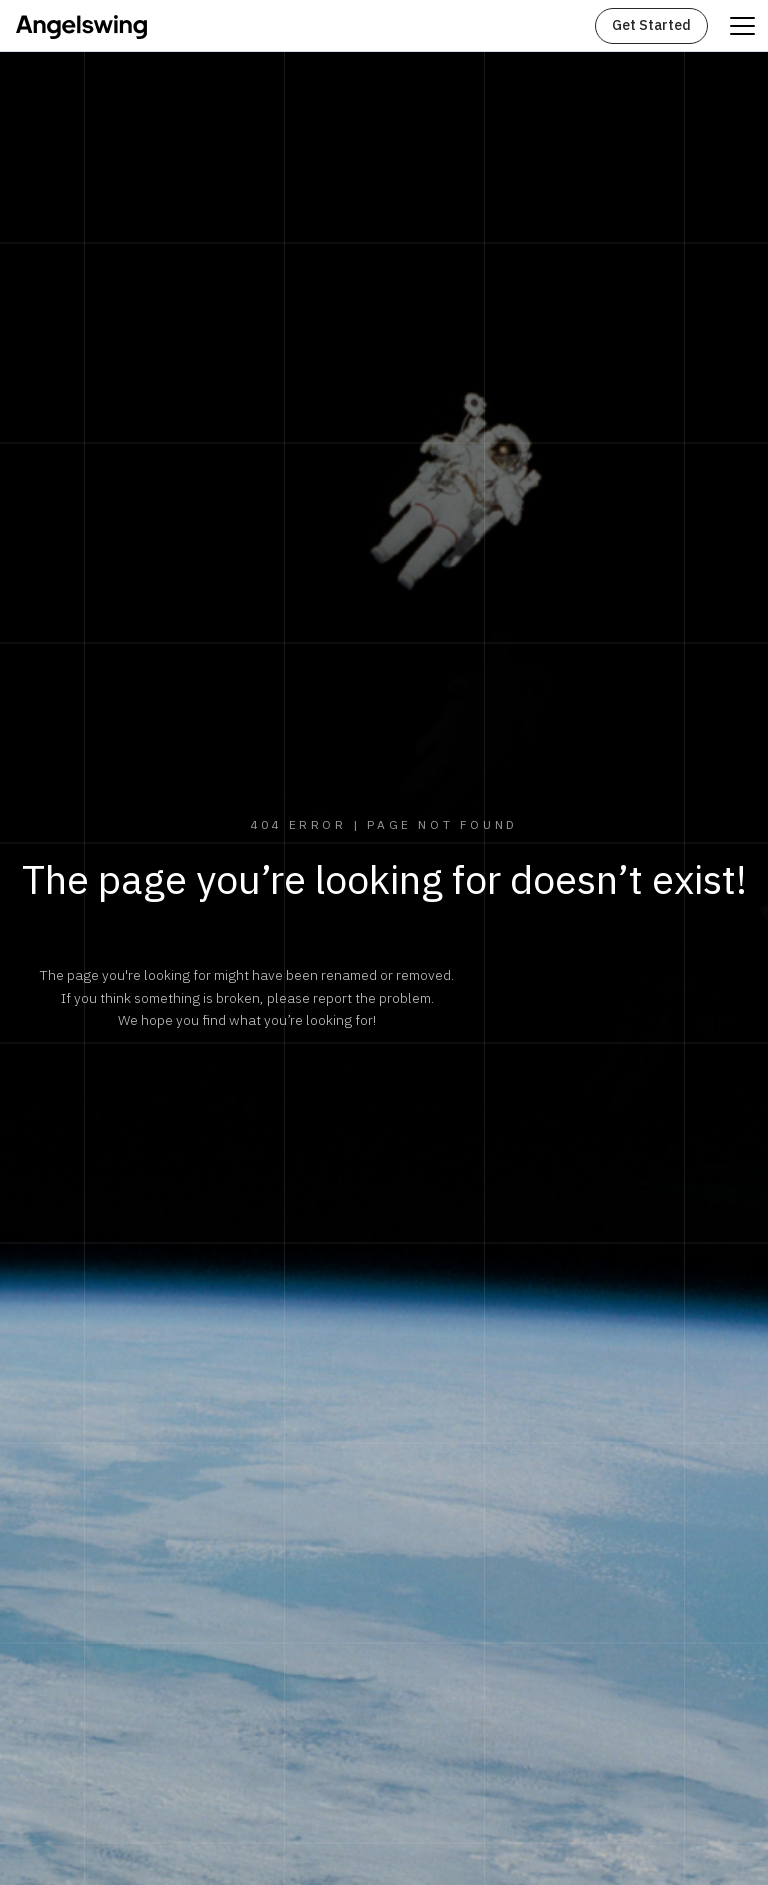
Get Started (651, 25)
